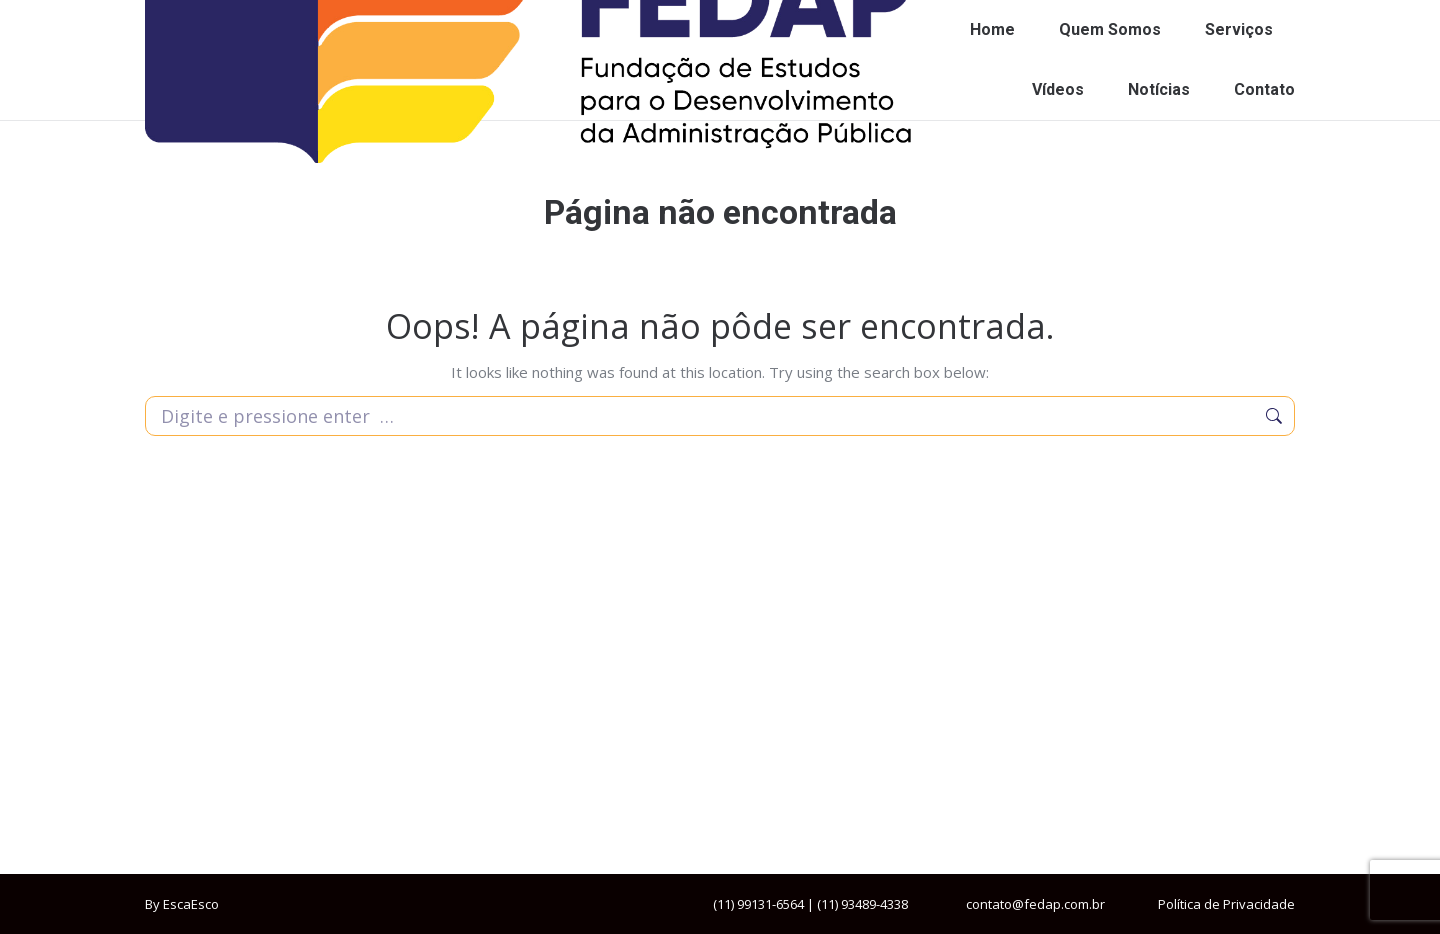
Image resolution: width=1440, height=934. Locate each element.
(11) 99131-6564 (758, 904)
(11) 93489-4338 (862, 904)
